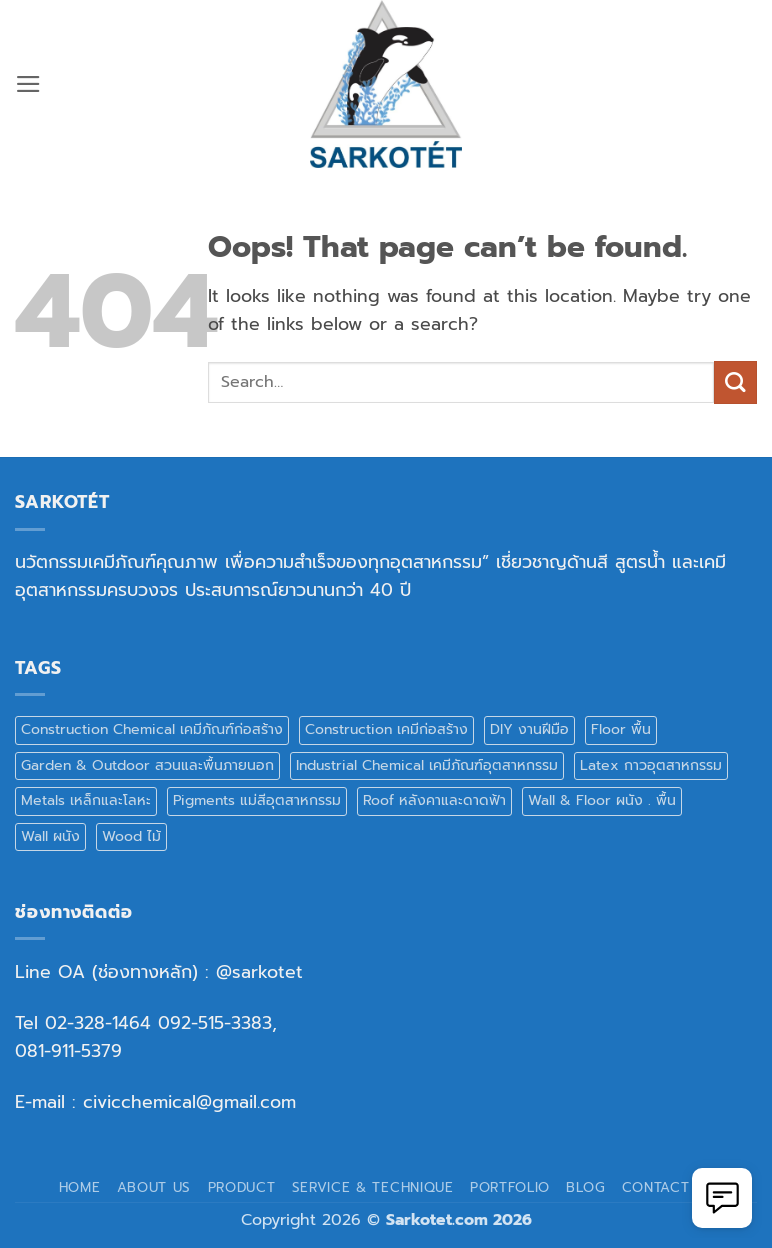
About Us (154, 1187)
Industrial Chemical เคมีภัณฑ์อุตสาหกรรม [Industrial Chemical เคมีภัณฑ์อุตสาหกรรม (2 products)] (427, 765)
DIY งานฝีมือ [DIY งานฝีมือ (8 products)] (529, 729)
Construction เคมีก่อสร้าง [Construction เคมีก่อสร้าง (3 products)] (386, 729)
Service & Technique (373, 1187)
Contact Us (668, 1187)
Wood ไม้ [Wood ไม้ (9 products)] (131, 836)
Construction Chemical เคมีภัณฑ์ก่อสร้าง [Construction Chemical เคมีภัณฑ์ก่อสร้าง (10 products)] (152, 729)
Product (242, 1187)
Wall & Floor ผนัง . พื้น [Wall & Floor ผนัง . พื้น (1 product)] (602, 800)
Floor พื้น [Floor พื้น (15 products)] (621, 729)
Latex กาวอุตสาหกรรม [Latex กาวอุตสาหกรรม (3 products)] (651, 765)
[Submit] (735, 382)
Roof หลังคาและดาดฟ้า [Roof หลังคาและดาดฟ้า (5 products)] (434, 800)
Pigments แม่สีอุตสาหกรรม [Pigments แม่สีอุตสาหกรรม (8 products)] (257, 800)
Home (80, 1187)
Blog (585, 1187)
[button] (28, 84)
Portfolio (510, 1187)
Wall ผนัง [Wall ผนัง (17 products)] (50, 836)
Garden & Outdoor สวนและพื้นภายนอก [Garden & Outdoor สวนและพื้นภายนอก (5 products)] (147, 765)
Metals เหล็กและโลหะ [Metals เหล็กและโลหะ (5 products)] (86, 800)
